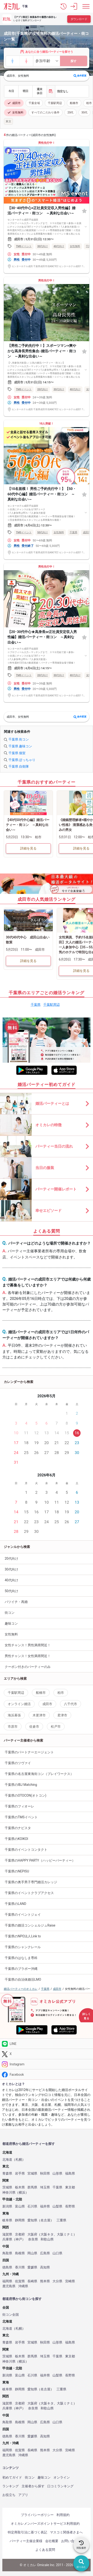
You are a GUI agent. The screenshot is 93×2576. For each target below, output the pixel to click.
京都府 (20, 2234)
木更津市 (39, 1715)
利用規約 (63, 2515)
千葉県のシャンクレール (23, 1947)
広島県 (45, 2253)
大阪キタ (47, 2234)
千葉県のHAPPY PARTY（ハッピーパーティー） (40, 1860)
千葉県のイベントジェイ (23, 1914)
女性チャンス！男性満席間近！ (28, 1645)
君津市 (62, 1715)
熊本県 (45, 2281)
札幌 (18, 2160)
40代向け (59, 246)
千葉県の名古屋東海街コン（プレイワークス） (39, 1774)
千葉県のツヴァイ (18, 1763)
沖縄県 (23, 2286)
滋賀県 (7, 2234)
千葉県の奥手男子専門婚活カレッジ (31, 1882)
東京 (8, 121)
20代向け (42, 389)
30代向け (42, 246)
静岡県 (20, 2220)
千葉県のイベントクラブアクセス (29, 1893)
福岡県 (7, 2281)
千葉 (25, 6)
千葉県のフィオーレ (19, 1806)
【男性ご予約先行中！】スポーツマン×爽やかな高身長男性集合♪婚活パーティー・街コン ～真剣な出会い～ (41, 351)
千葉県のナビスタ (18, 1828)
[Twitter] (46, 2054)
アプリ (23, 2495)
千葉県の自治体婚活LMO (23, 1979)
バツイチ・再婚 (16, 1602)
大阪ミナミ (65, 2234)
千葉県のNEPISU (17, 1871)
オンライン (61, 2477)
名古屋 (45, 2220)
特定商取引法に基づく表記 (27, 2532)
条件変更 (80, 75)
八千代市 (70, 1704)
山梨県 (57, 2206)
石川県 (32, 2206)
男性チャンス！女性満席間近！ (28, 1656)
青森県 (7, 2173)
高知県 (45, 2267)
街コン (30, 2477)
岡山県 (32, 2253)
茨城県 (7, 2187)
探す (74, 61)
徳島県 (7, 2267)
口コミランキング (60, 2486)
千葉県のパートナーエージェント (29, 1752)
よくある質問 (45, 2550)
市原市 (13, 1726)
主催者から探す (33, 2486)
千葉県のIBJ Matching (21, 1785)
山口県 (57, 2253)
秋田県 (45, 2173)
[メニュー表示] (86, 6)
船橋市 (74, 103)
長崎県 (32, 2281)
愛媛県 (32, 2267)
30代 (85, 112)
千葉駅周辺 (55, 103)
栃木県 (20, 2187)
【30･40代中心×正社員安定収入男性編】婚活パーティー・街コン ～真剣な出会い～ (41, 211)
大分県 (57, 2281)
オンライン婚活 (19, 1704)
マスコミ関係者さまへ (66, 2532)
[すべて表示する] (85, 226)
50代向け (42, 532)
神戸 (18, 2239)
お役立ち (8, 2495)
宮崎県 (70, 2281)
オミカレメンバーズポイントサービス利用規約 (45, 2523)
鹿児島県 (8, 2286)
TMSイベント (24, 246)
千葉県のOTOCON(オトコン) (25, 1795)
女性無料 (15, 112)
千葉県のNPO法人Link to (23, 1936)
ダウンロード (79, 19)
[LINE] (46, 2044)
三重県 (61, 2220)
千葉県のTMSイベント (21, 1817)
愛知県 (32, 2220)
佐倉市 (34, 1726)
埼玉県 (45, 2187)
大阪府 (32, 2234)
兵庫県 (7, 2239)
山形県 (57, 2173)
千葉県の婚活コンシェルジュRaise (30, 1925)
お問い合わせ (71, 2541)
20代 (70, 112)
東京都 (70, 2187)
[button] (63, 6)
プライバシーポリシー (37, 2515)
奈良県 (33, 2239)
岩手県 (20, 2173)
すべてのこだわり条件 (45, 112)
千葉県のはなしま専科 (21, 1958)
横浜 (22, 2193)
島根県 (20, 2253)
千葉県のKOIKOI (16, 1839)
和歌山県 (47, 2239)
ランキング (10, 2486)
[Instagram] (46, 2064)
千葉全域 (34, 103)
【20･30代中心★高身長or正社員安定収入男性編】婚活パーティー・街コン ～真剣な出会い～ (42, 637)
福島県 (70, 2173)
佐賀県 (20, 2281)
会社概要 (51, 2541)
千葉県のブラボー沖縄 (21, 1969)
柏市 (60, 1693)
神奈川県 (8, 2193)
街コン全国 (10, 2315)
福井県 (45, 2206)
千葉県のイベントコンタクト (26, 1849)
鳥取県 (7, 2253)
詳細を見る (28, 848)
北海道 (7, 2160)
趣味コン (44, 2477)
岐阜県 (7, 2220)
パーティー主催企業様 (26, 2541)
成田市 (14, 103)
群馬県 (32, 2187)
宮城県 (32, 2173)
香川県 (20, 2267)
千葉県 (73, 532)
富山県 (20, 2206)
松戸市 (56, 1726)
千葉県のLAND (15, 1904)
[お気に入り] (84, 211)
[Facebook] (46, 2074)
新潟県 (7, 2206)
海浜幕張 (14, 1715)
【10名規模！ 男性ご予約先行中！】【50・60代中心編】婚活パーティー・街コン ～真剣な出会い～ (41, 494)
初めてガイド (12, 2477)
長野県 (70, 2206)
